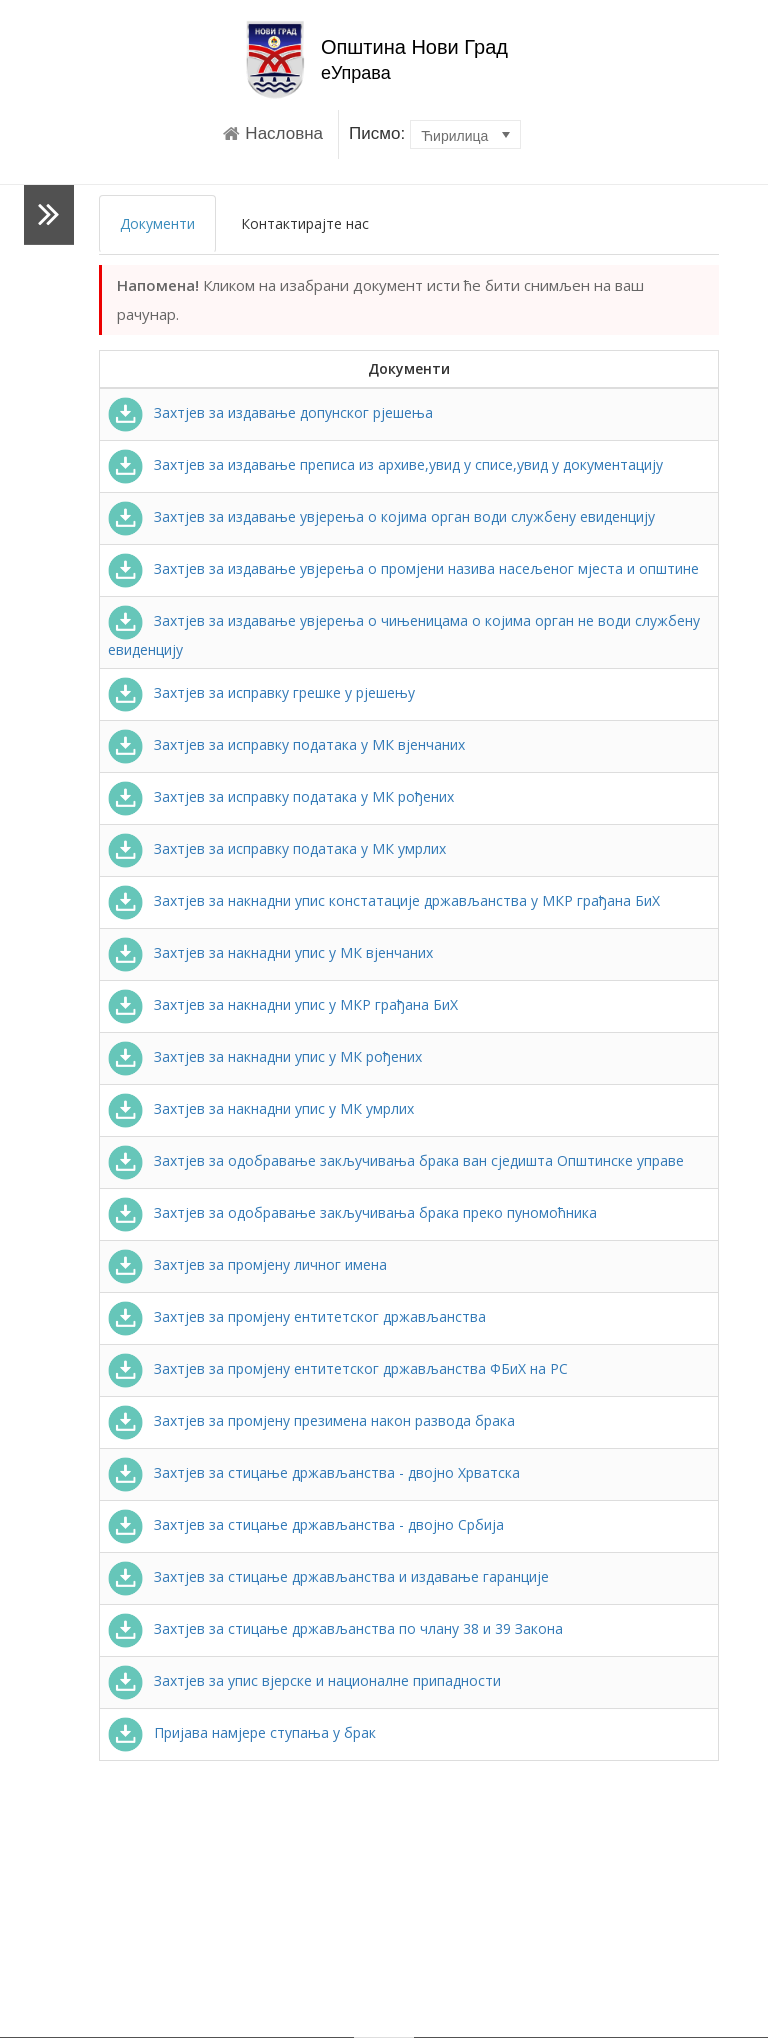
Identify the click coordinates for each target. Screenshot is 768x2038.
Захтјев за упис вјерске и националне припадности (304, 1680)
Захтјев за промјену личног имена (247, 1264)
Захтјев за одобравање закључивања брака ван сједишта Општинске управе (396, 1160)
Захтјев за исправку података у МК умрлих (277, 848)
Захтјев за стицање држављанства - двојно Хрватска (314, 1472)
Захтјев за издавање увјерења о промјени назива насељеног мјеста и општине (403, 568)
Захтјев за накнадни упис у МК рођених (265, 1056)
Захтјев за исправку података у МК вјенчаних (286, 744)
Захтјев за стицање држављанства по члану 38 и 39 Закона (335, 1628)
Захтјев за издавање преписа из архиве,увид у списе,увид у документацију (385, 464)
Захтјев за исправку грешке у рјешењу (261, 692)
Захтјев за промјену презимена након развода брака (311, 1420)
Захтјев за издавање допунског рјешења (270, 412)
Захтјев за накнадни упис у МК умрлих (261, 1108)
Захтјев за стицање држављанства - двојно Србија (306, 1524)
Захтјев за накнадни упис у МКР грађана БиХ (283, 1004)
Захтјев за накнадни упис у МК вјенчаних (270, 952)
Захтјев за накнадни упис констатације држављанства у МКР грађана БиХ (384, 900)
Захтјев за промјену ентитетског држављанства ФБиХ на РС (338, 1368)
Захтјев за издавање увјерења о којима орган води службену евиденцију (381, 516)
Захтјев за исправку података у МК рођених (281, 796)
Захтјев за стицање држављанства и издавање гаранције (328, 1576)
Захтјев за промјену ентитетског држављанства (297, 1316)
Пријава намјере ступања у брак (242, 1732)
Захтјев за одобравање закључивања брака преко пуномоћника (352, 1212)
